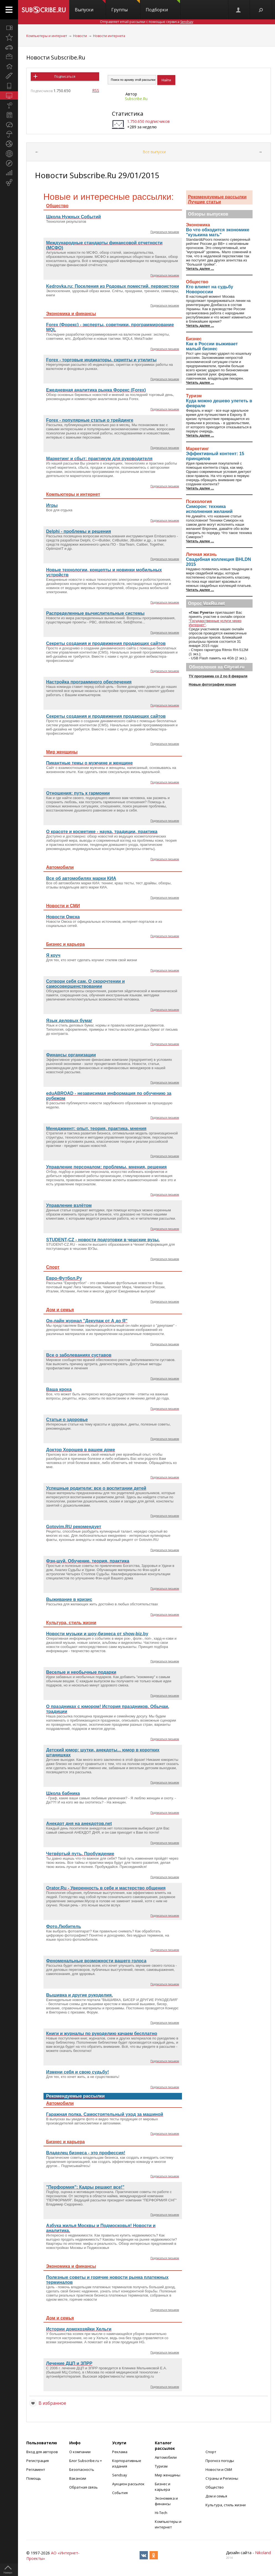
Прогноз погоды (219, 2460)
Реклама (119, 2451)
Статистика (127, 113)
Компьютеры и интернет (46, 35)
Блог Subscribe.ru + (86, 2460)
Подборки (163, 6)
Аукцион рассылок (128, 2483)
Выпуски (90, 6)
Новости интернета (109, 35)
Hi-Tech (161, 2512)
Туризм (161, 2466)
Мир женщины (167, 2475)
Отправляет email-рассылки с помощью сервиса (146, 21)
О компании (80, 2451)
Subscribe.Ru (136, 98)
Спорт (210, 2451)
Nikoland (263, 2552)
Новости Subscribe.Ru (55, 57)
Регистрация (37, 2460)
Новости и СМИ (218, 2469)
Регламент (35, 2469)
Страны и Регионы (221, 2478)
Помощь (33, 2478)
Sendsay (119, 2475)
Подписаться (64, 76)
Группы (125, 6)
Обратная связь (83, 2487)
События (120, 2492)
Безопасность (81, 2469)
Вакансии (77, 2478)
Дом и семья (216, 2496)
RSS (95, 90)
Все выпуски (154, 151)
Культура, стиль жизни (225, 2504)
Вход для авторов (42, 2451)
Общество (214, 2487)
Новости (80, 35)
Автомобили (166, 2457)
